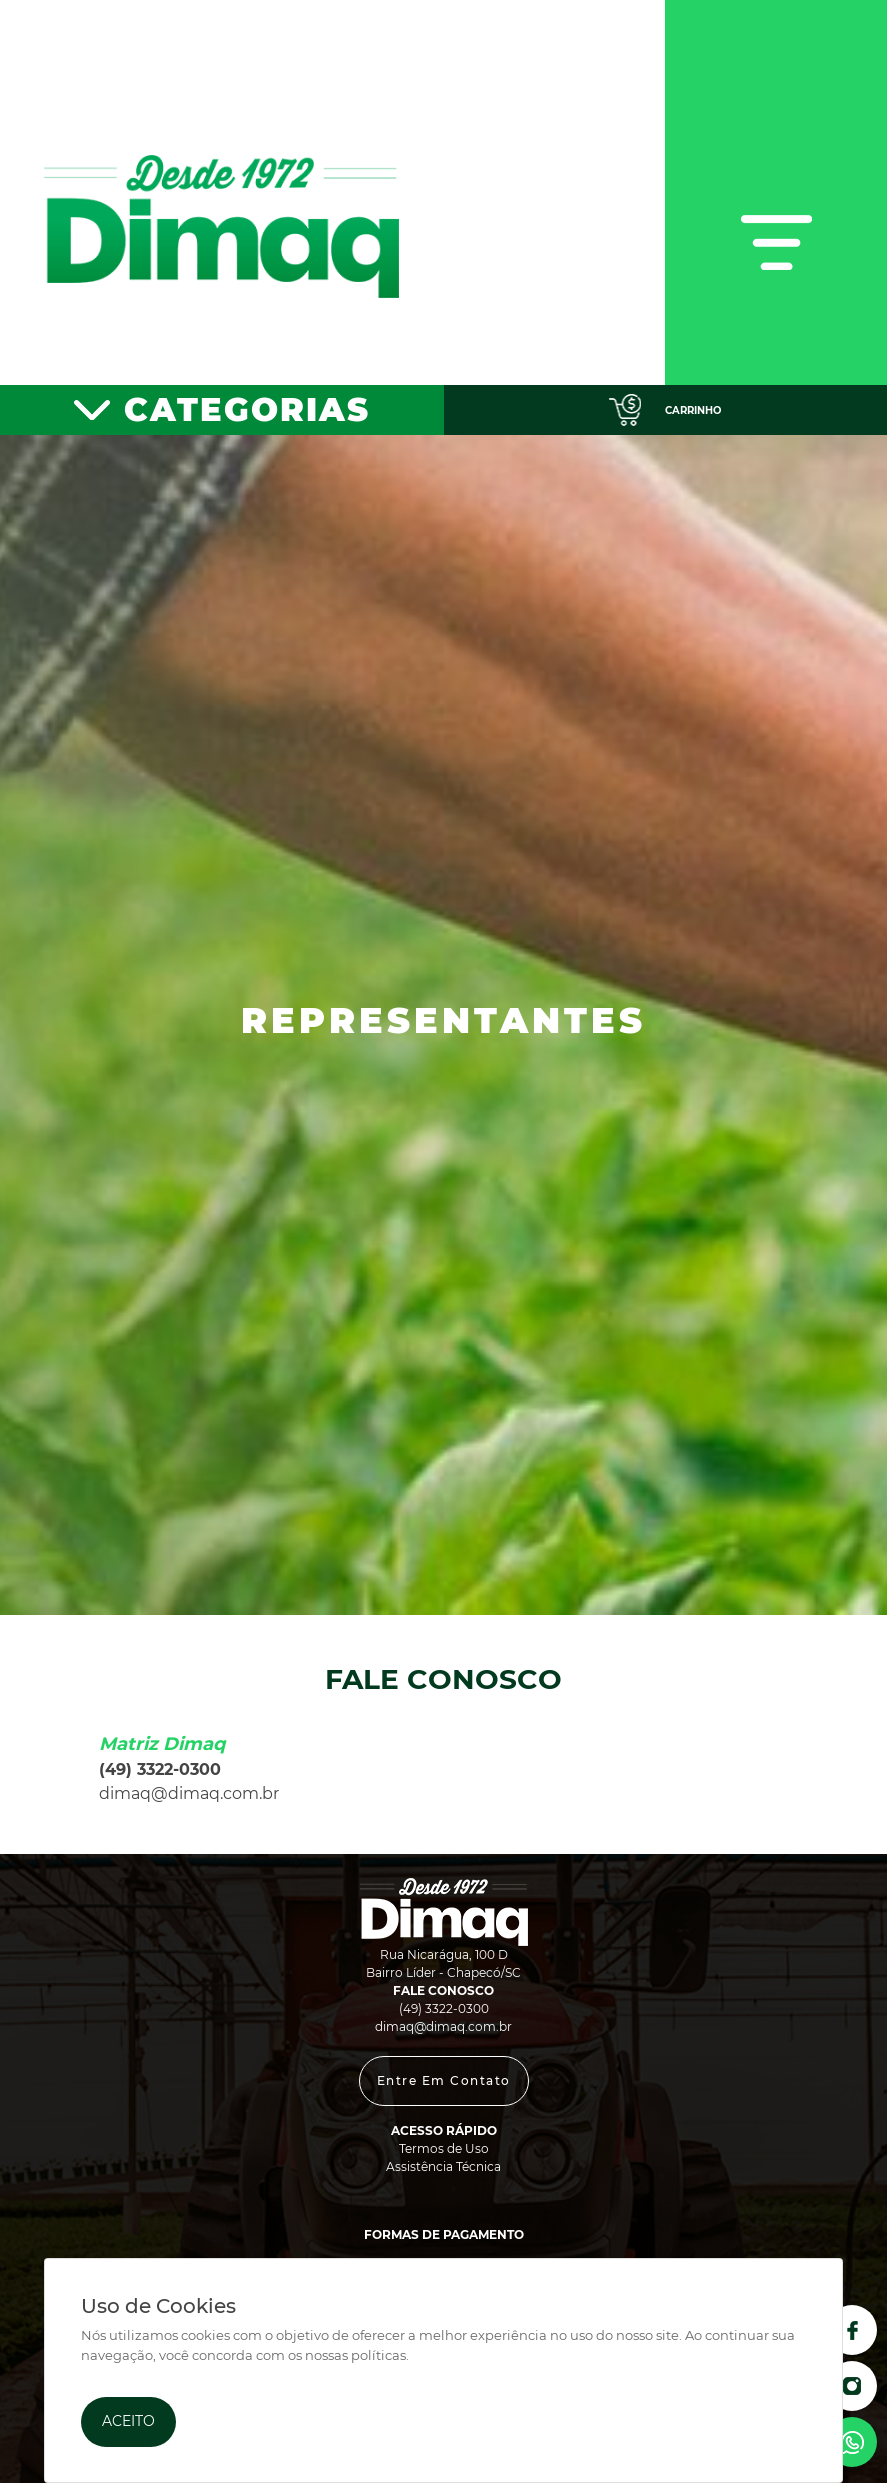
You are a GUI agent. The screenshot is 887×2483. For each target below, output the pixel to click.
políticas (378, 2355)
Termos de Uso (444, 2148)
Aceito (128, 2421)
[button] (444, 2081)
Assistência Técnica (443, 2166)
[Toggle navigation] (776, 192)
